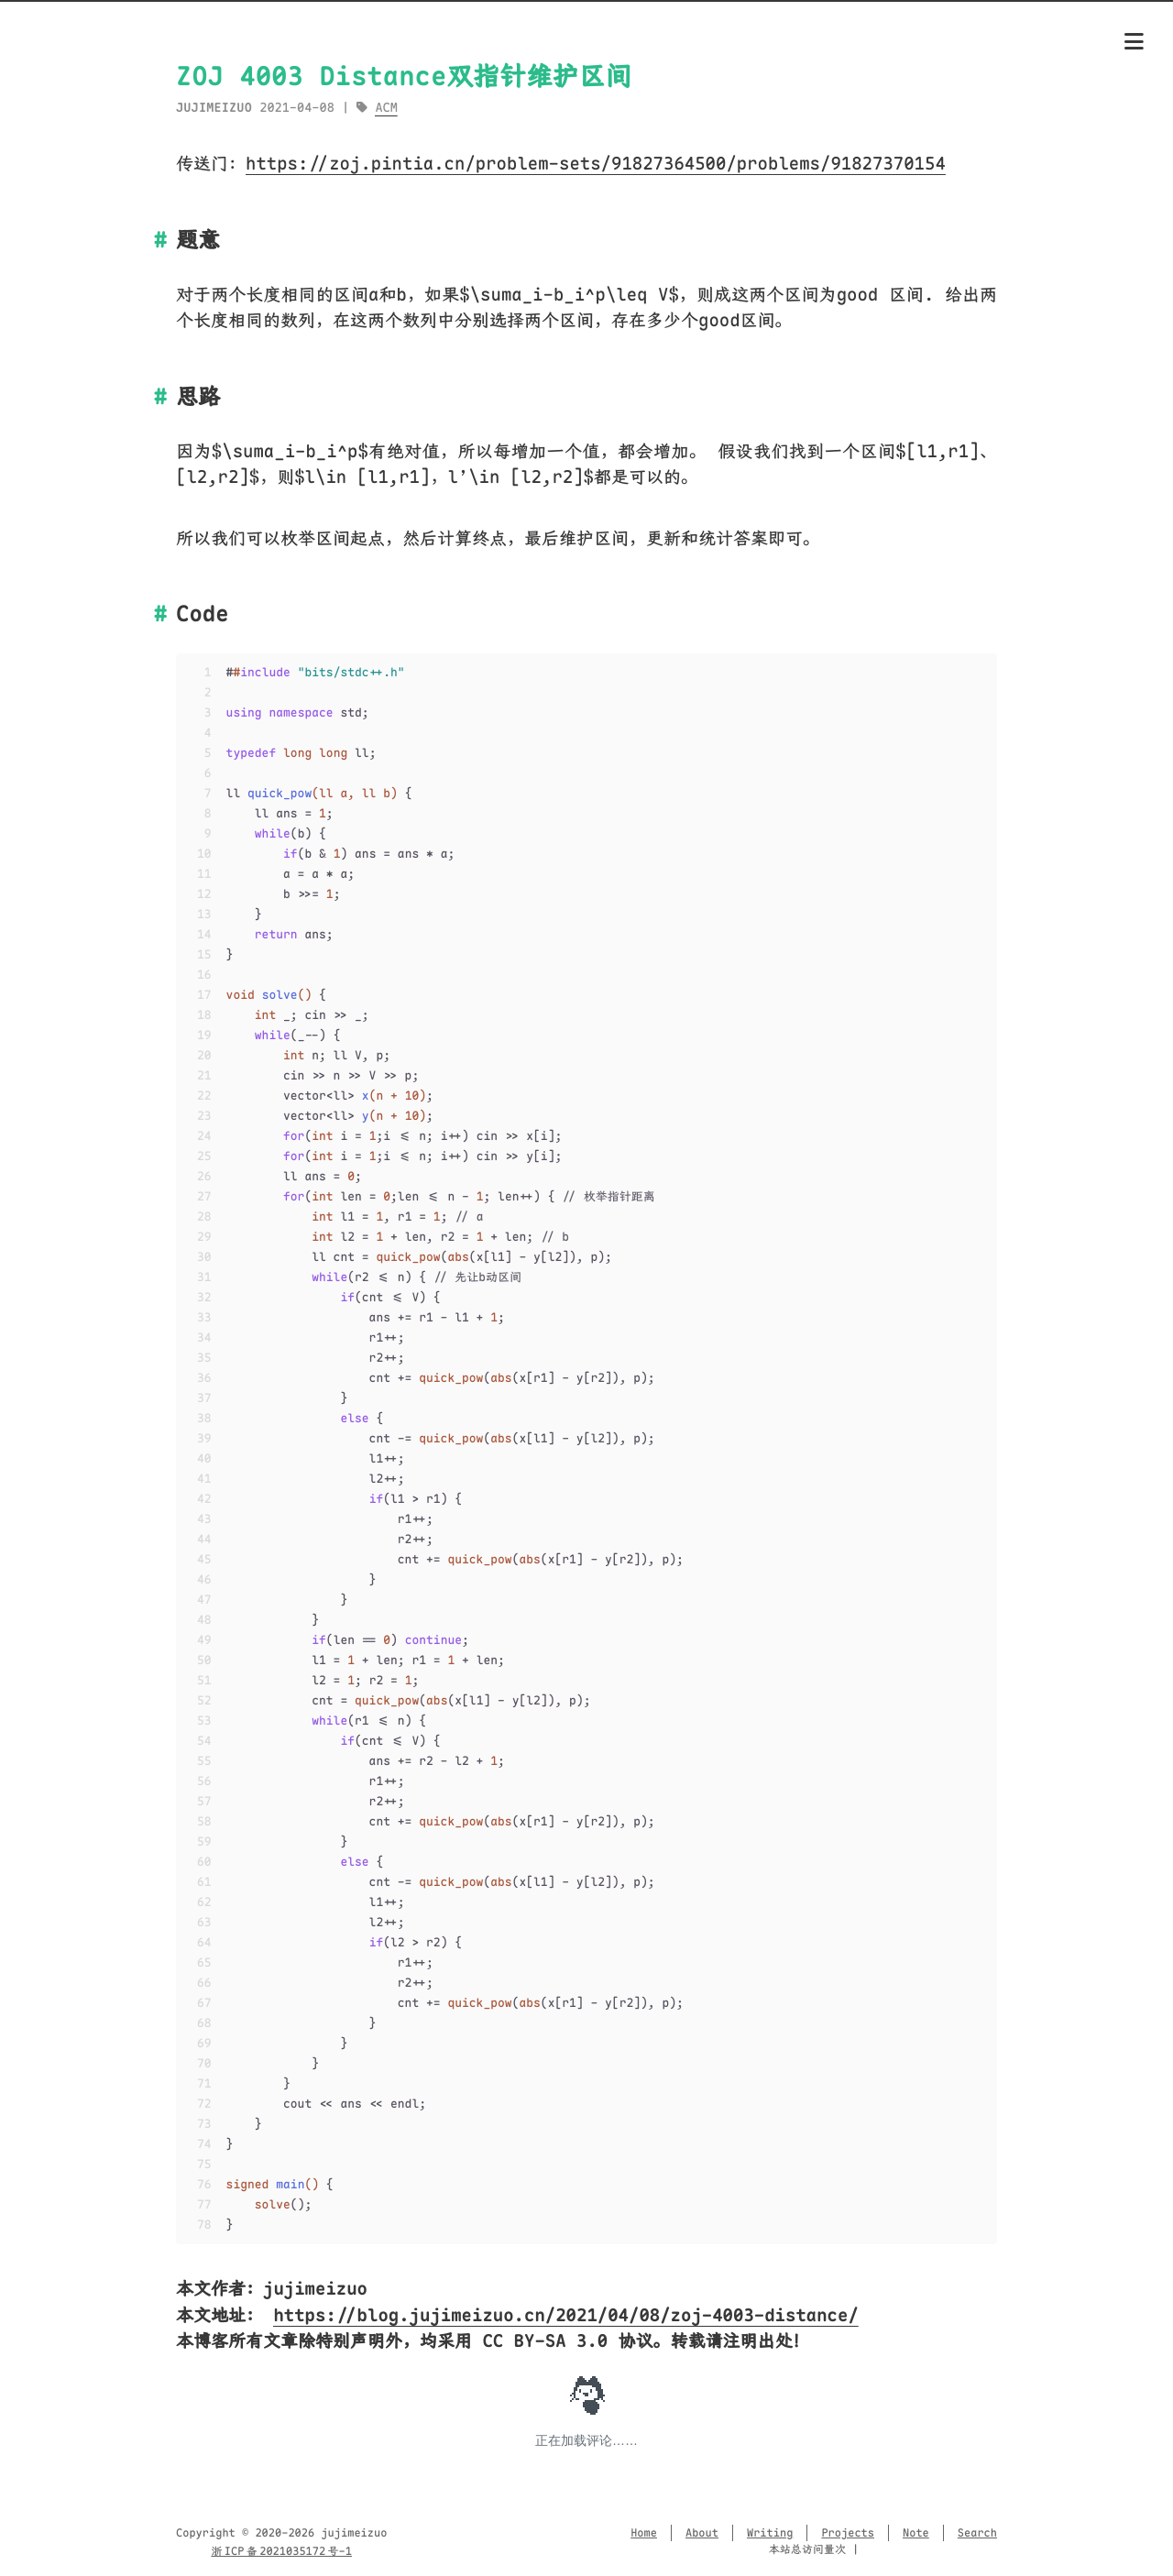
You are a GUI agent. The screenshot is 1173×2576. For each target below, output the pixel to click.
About (701, 2533)
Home (643, 2533)
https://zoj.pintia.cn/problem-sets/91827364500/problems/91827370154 (596, 163)
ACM (386, 108)
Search (977, 2533)
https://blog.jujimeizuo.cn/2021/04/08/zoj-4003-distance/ (565, 2315)
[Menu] (1134, 42)
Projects (847, 2533)
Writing (770, 2533)
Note (916, 2533)
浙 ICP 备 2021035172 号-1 (281, 2551)
